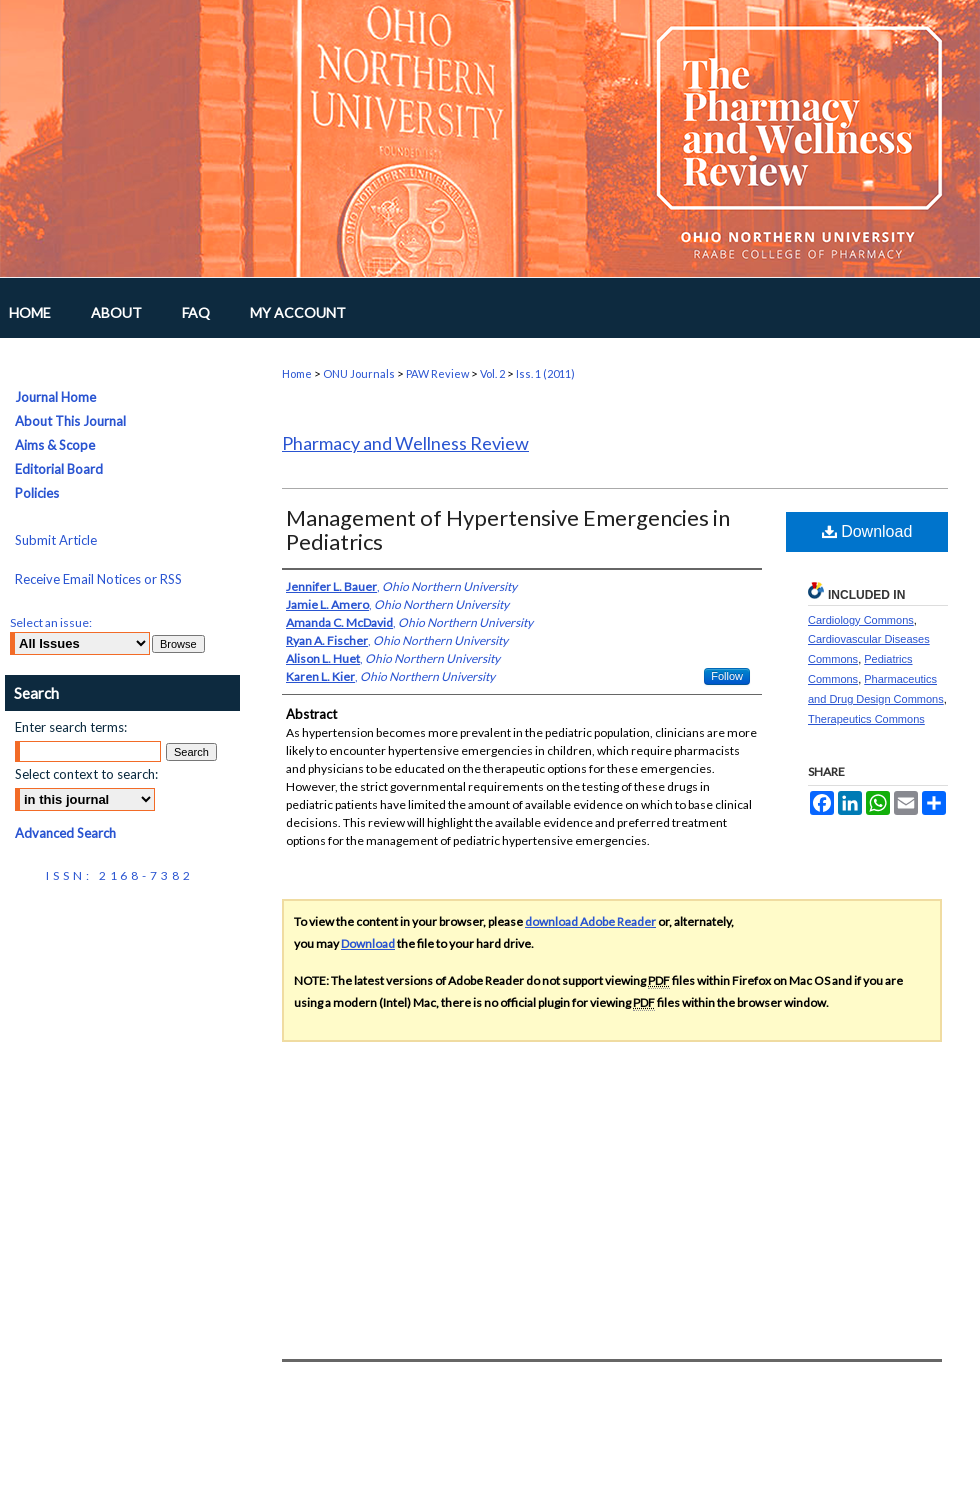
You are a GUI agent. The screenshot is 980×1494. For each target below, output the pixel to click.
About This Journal (70, 421)
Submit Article (56, 540)
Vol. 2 (492, 373)
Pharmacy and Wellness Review (405, 443)
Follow (727, 676)
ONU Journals (359, 373)
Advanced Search (65, 833)
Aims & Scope (55, 445)
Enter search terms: (71, 727)
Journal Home (55, 397)
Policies (37, 493)
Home (297, 373)
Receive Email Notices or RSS (98, 579)
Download (867, 531)
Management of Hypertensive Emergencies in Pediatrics (508, 529)
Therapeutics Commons (866, 719)
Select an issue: (51, 622)
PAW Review (437, 373)
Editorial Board (59, 469)
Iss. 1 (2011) (545, 373)
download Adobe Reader (590, 921)
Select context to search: (86, 774)
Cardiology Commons (861, 620)
